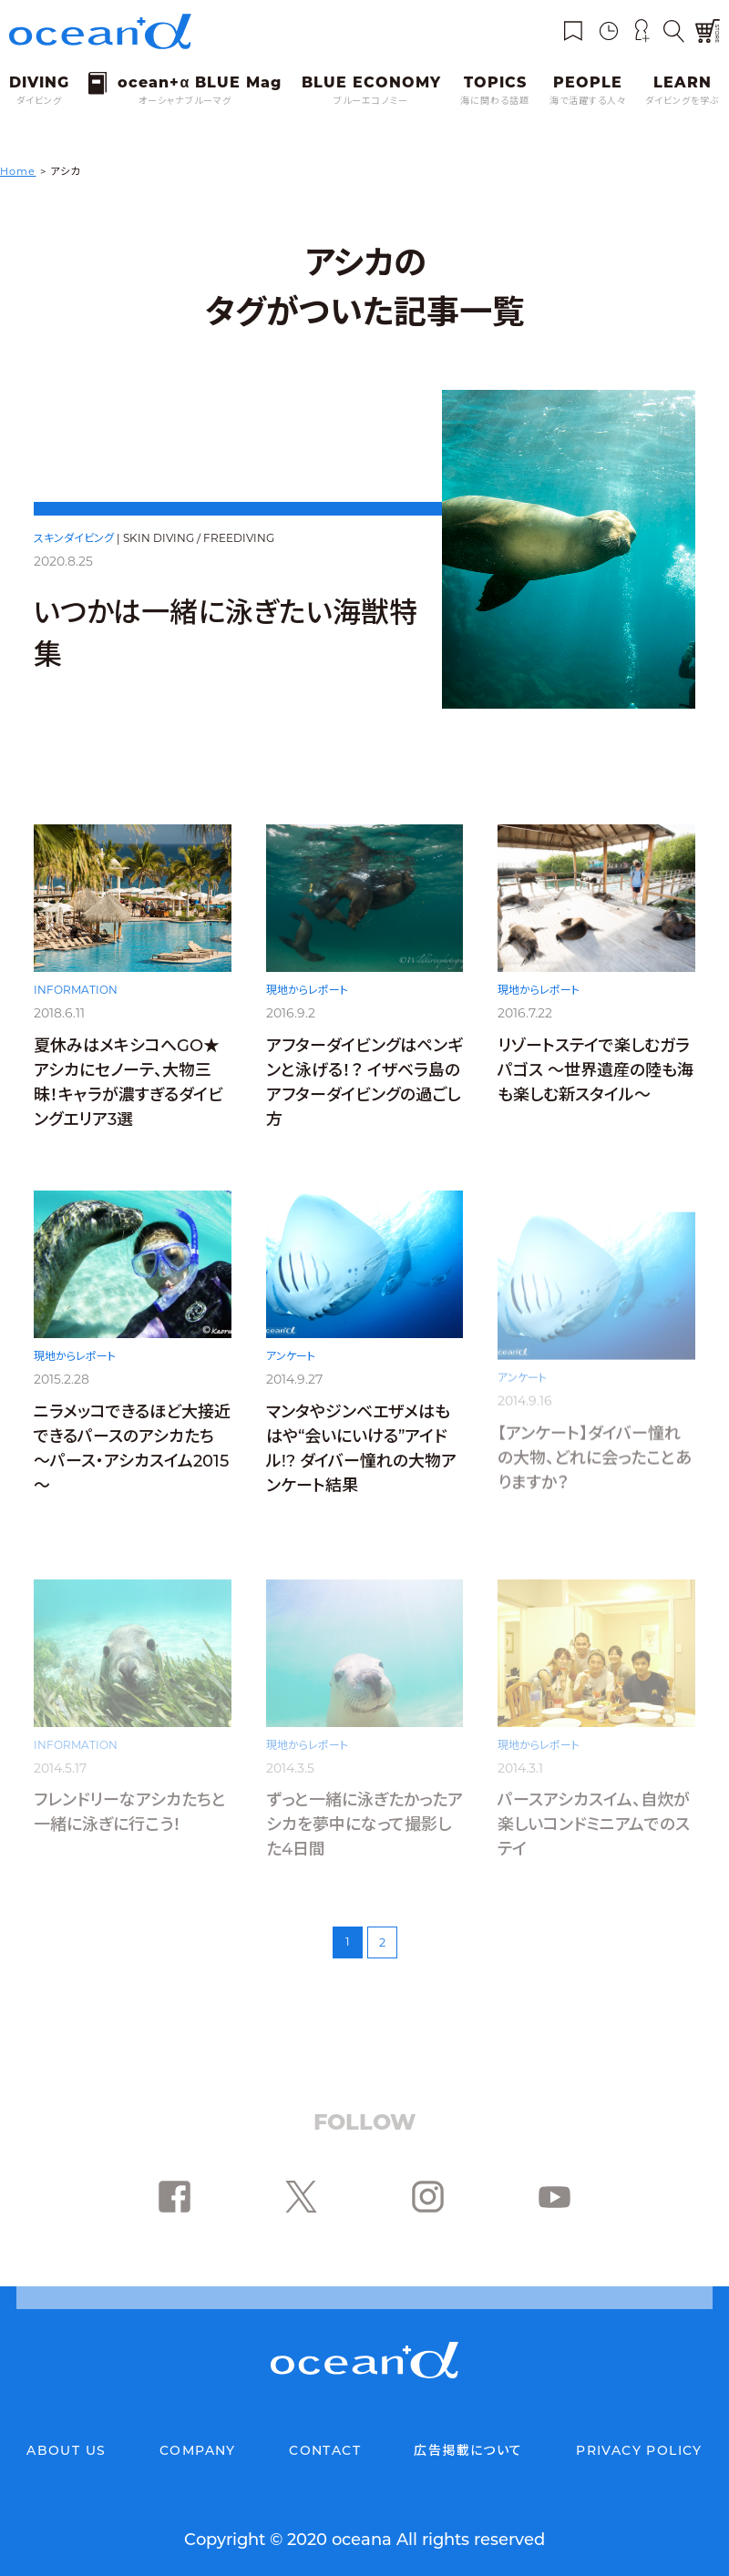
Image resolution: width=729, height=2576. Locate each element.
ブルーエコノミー (371, 101)
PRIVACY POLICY (639, 2450)
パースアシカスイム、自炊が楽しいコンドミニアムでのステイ (594, 1824)
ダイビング (39, 101)
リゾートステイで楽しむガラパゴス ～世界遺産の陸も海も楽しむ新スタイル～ (595, 1084)
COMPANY (197, 2450)
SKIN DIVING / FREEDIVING (198, 538)
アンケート (290, 1378)
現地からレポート (307, 998)
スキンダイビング (74, 538)
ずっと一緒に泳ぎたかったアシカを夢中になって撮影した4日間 (364, 1824)
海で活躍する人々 (587, 101)
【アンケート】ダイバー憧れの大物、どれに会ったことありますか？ (594, 1459)
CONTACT (325, 2450)
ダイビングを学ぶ (682, 101)
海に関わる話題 (494, 101)
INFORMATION (76, 996)
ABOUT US (66, 2450)
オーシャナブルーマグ (185, 101)
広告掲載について (468, 2450)
